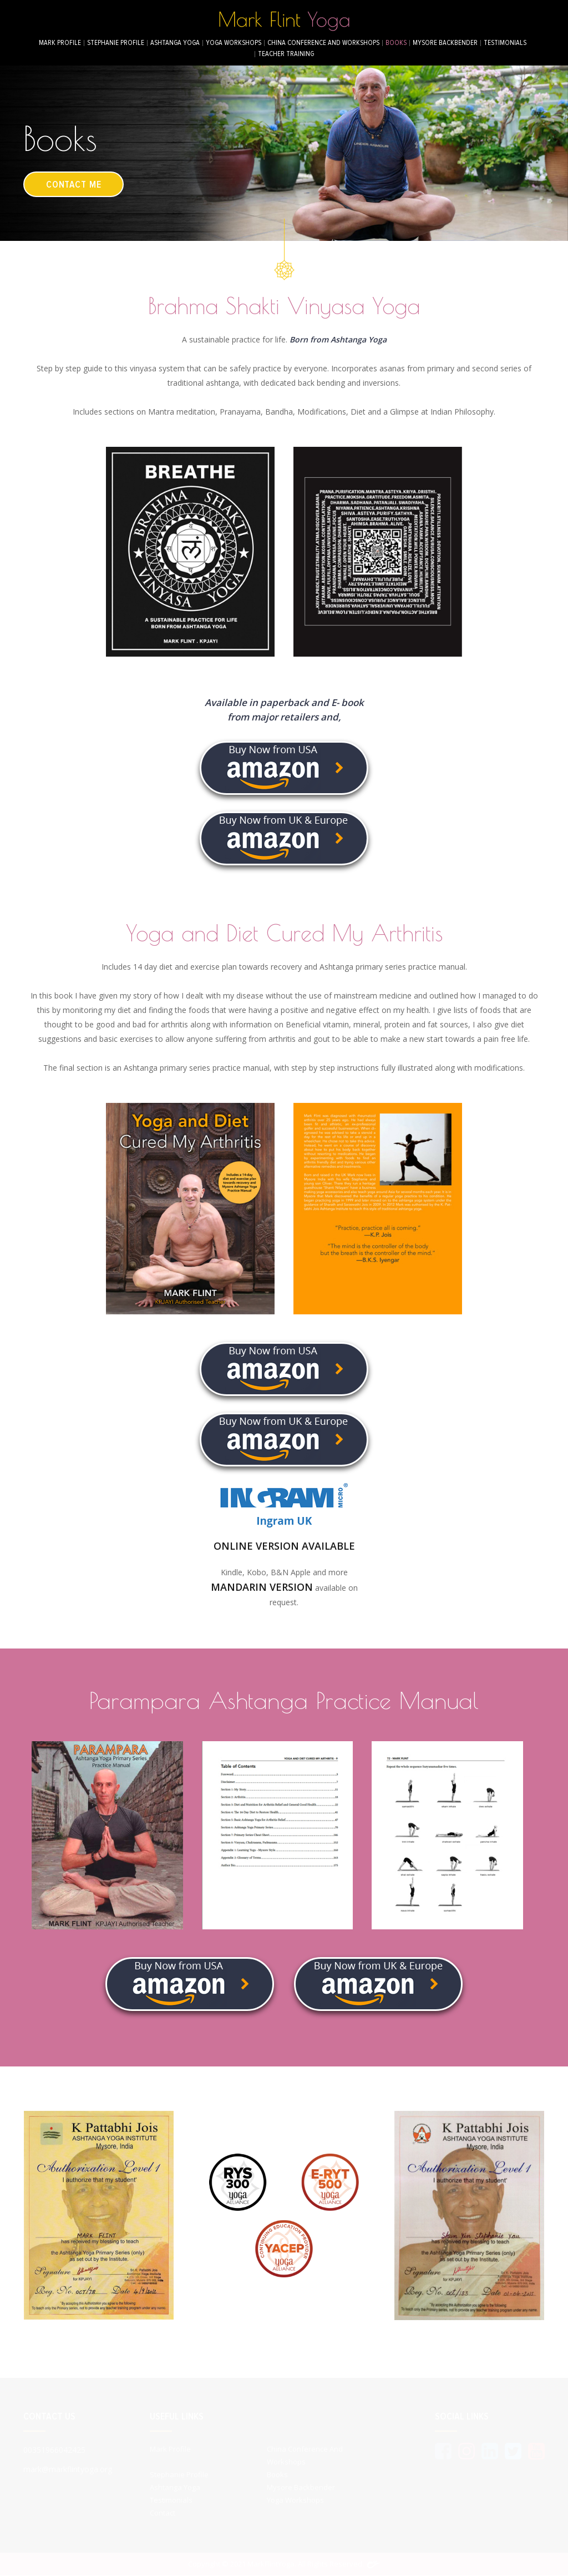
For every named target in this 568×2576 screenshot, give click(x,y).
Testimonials (505, 43)
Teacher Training (286, 54)
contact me (76, 184)
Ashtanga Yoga (175, 43)
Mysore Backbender (445, 43)
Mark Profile (60, 43)
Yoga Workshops (233, 43)
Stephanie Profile (115, 43)
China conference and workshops (323, 43)
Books (396, 43)
